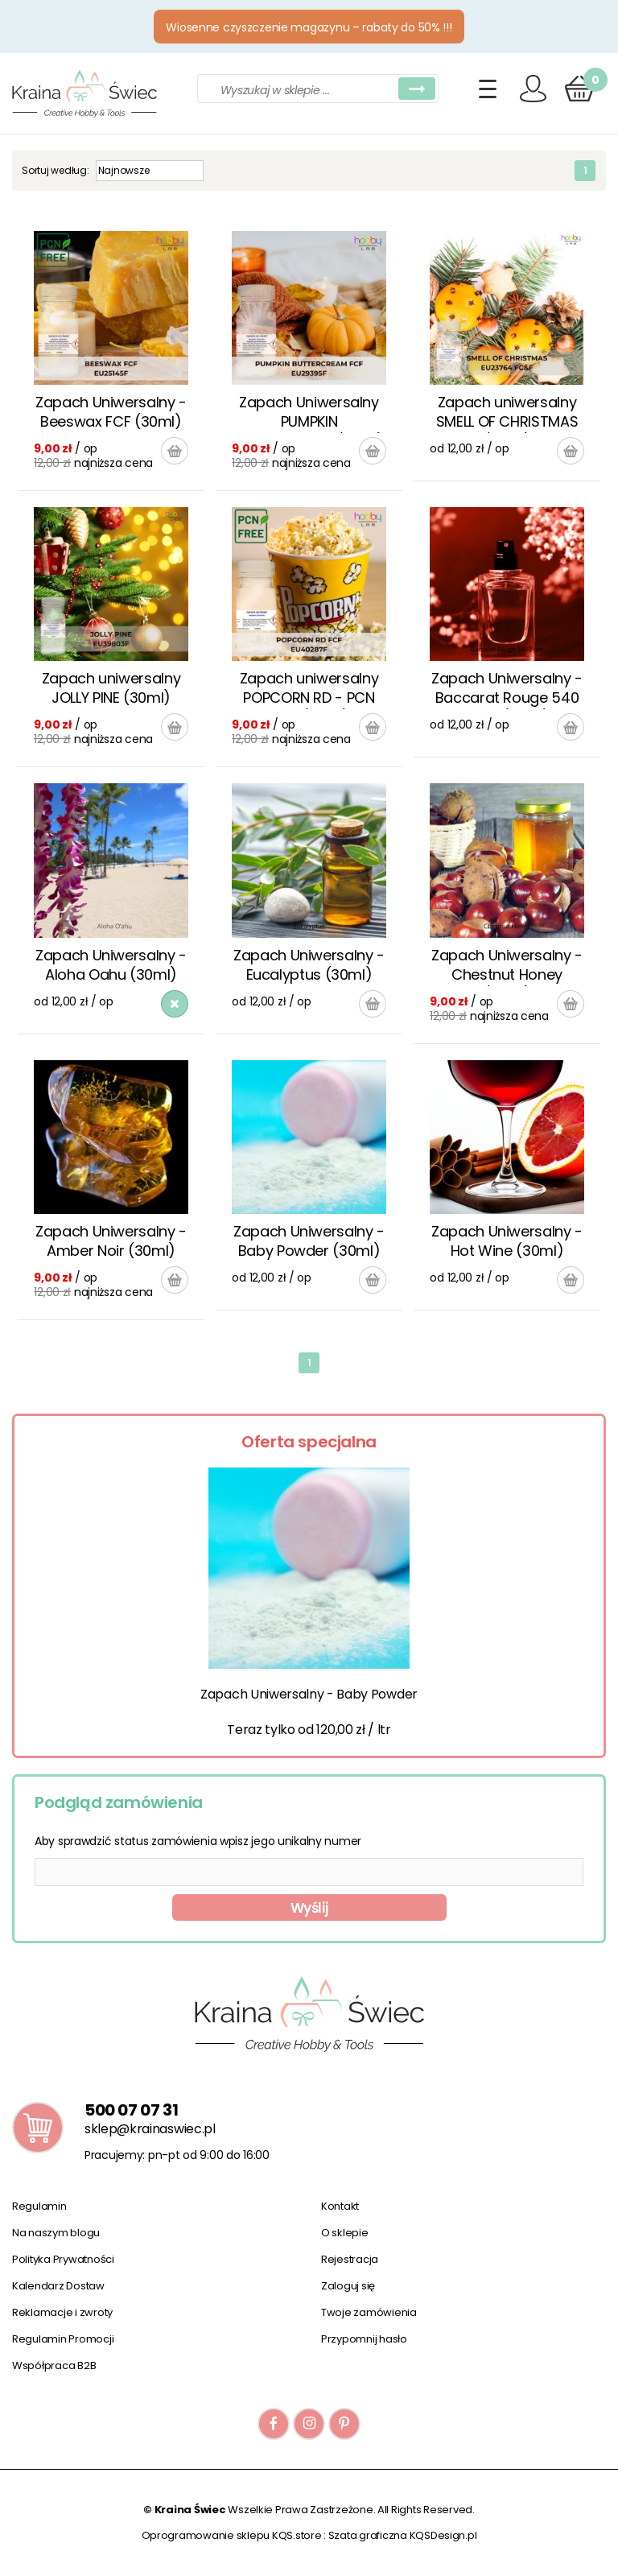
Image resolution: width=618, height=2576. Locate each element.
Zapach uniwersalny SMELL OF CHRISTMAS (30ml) (507, 412)
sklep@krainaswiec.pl (150, 2129)
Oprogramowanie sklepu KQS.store (232, 2535)
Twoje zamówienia (369, 2312)
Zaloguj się (348, 2285)
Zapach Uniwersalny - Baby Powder (309, 1694)
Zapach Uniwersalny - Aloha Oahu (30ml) (111, 965)
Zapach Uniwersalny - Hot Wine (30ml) (507, 1241)
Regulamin (39, 2206)
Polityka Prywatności (63, 2259)
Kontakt (340, 2206)
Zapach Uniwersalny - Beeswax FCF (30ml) (111, 411)
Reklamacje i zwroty (62, 2312)
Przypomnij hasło (364, 2339)
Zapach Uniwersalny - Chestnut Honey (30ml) (507, 965)
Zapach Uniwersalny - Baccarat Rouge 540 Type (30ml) (507, 688)
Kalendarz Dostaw (58, 2285)
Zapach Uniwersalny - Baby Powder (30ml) (309, 1241)
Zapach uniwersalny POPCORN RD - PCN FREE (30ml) (309, 688)
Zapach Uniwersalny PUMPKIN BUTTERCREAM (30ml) (309, 412)
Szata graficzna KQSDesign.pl (402, 2535)
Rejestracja (349, 2259)
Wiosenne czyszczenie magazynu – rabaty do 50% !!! (308, 27)
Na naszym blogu (56, 2232)
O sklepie (345, 2232)
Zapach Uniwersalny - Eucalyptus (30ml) (309, 965)
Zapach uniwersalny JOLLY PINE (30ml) (111, 688)
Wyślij (309, 1908)
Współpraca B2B (54, 2365)
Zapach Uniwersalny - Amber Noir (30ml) (111, 1241)
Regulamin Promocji (62, 2339)
